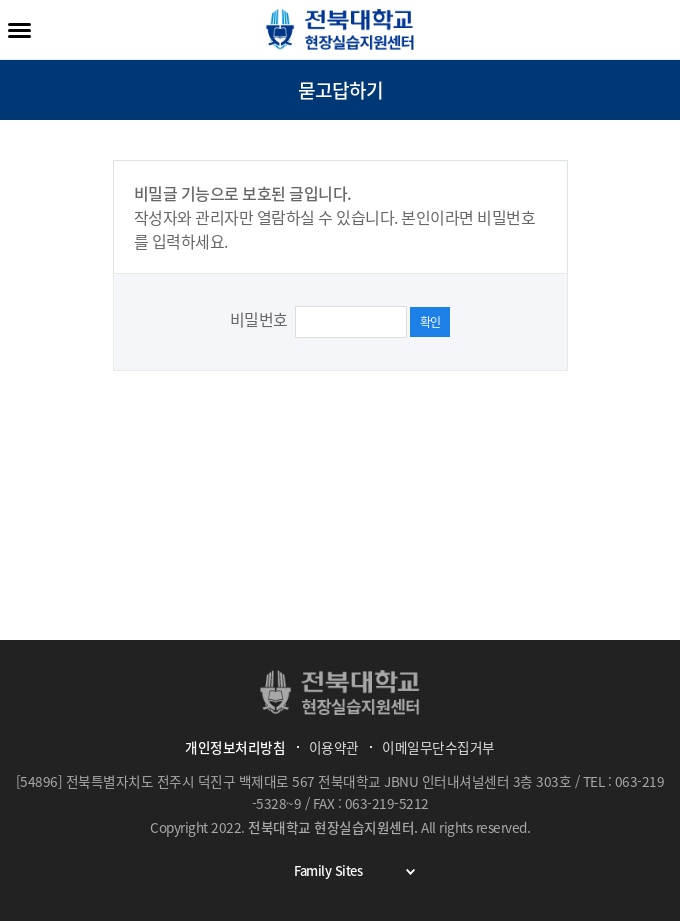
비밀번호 (261, 319)
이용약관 (334, 747)
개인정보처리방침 (235, 747)
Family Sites (362, 871)
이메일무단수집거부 (438, 747)
